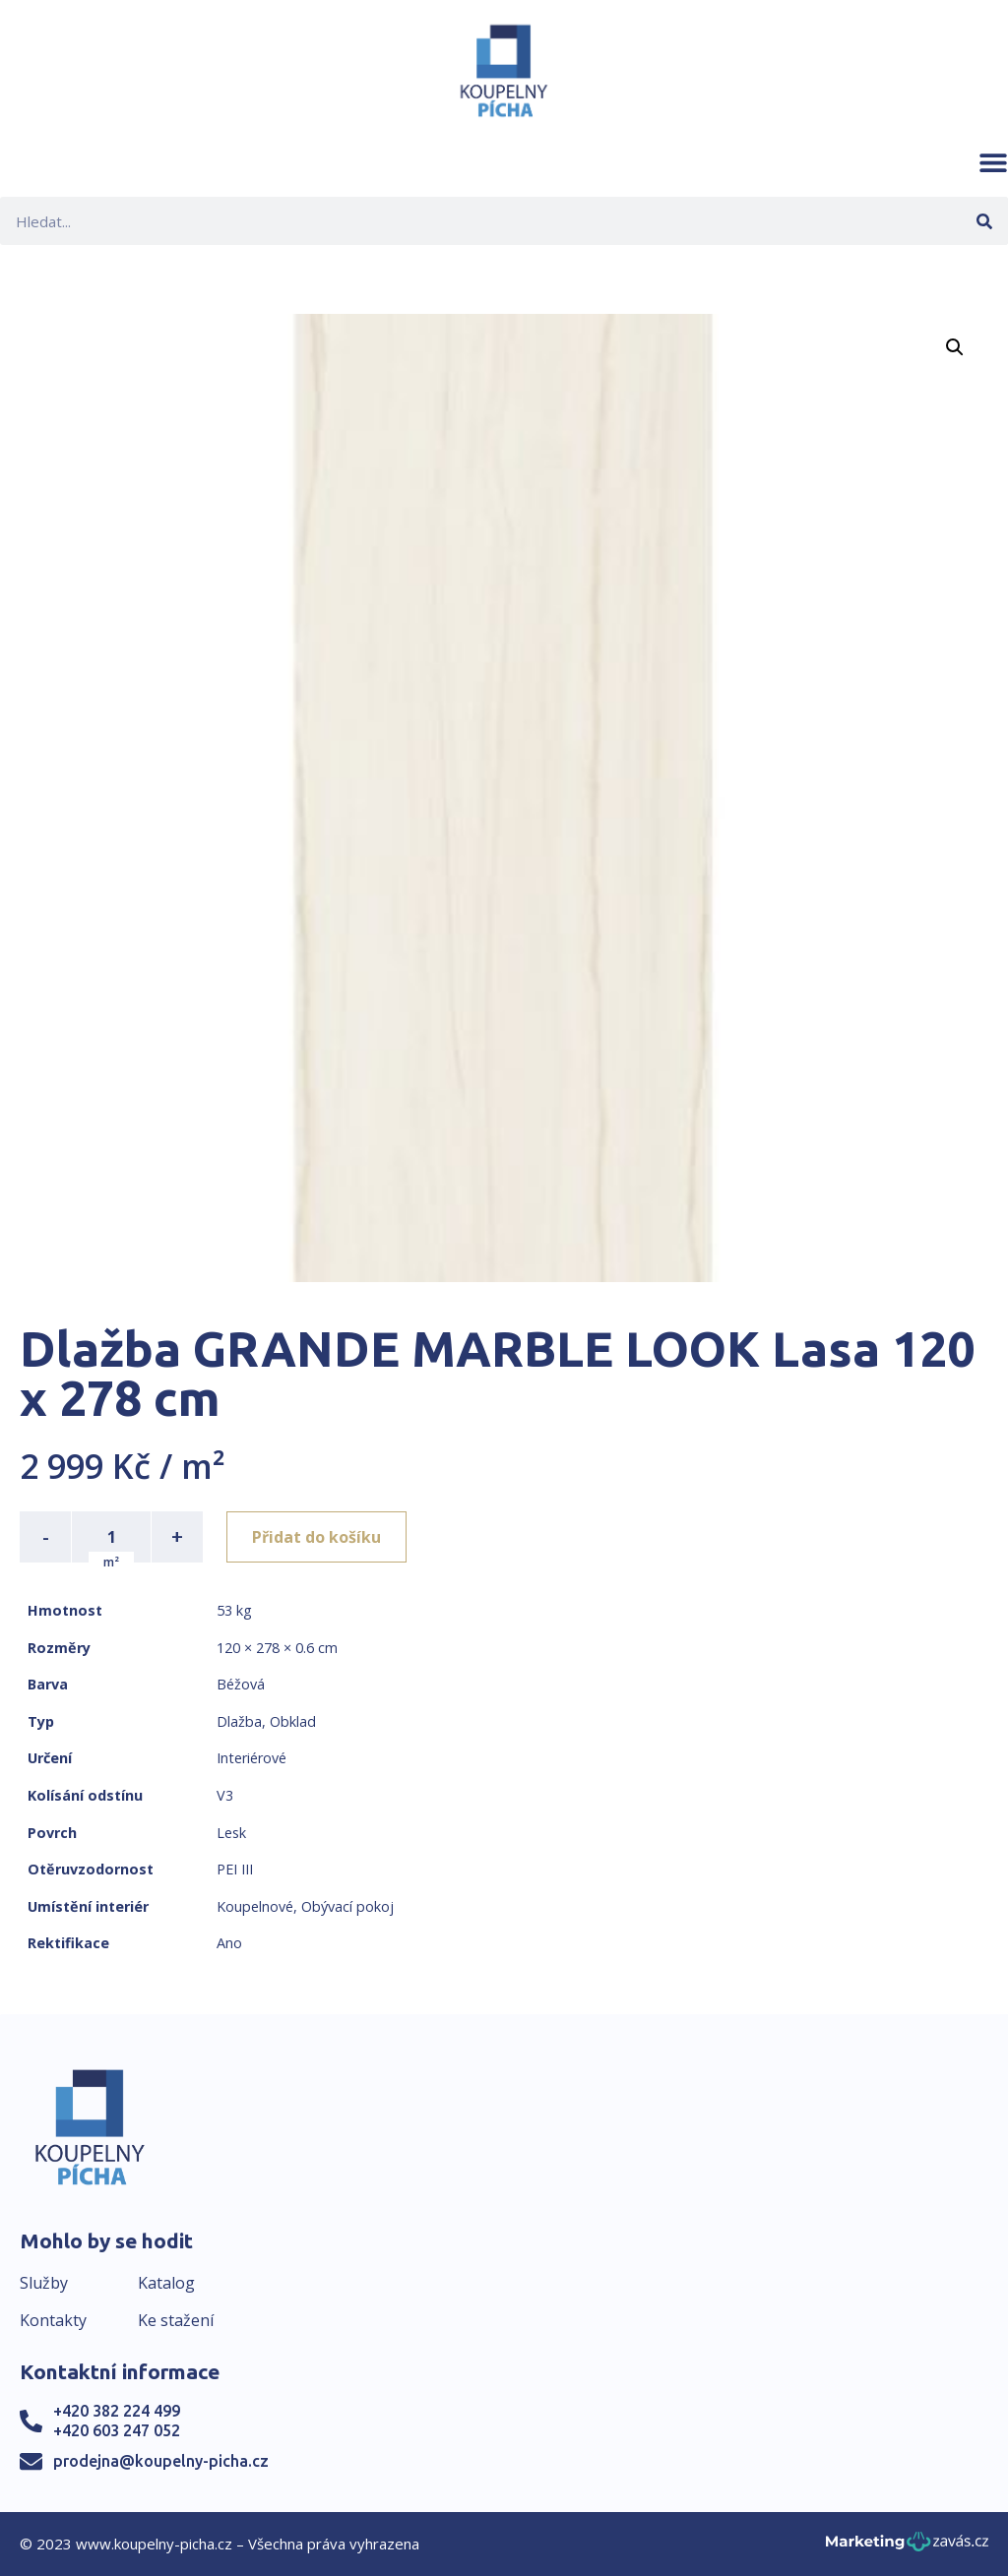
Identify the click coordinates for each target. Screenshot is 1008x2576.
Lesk (231, 1832)
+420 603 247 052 (116, 2430)
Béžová (241, 1684)
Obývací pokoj (347, 1906)
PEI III (235, 1869)
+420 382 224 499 (116, 2411)
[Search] (984, 221)
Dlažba (239, 1721)
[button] (993, 162)
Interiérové (251, 1757)
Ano (229, 1942)
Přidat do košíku (316, 1537)
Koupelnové (255, 1906)
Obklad (293, 1721)
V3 (225, 1795)
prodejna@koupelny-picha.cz (161, 2461)
